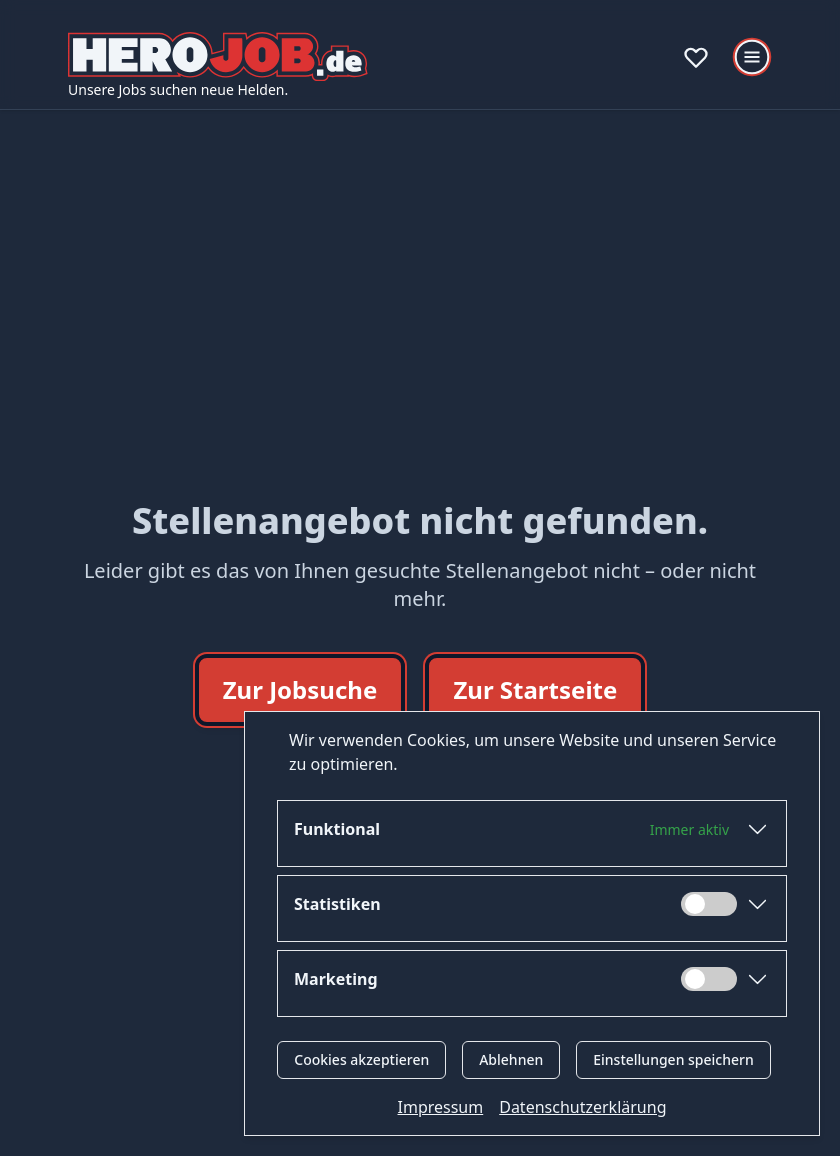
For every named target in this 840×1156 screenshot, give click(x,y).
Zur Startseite (535, 689)
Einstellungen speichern (673, 1059)
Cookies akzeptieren (361, 1059)
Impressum (441, 1107)
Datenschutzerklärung (582, 1107)
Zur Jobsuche (300, 689)
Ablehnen (511, 1059)
